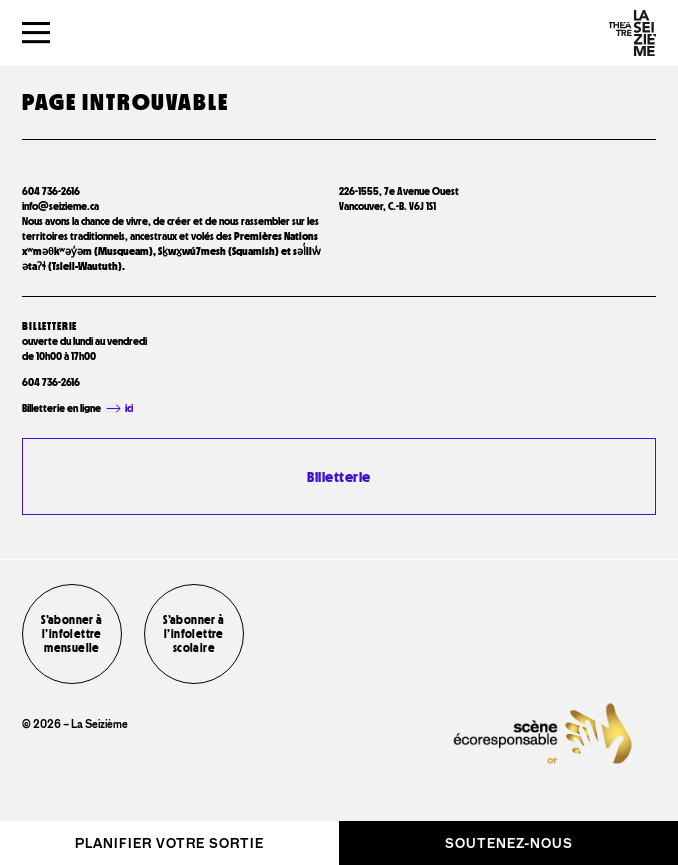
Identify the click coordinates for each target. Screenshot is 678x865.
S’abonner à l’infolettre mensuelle (71, 634)
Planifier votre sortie (169, 843)
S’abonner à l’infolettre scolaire (193, 634)
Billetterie (339, 476)
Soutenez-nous (509, 843)
